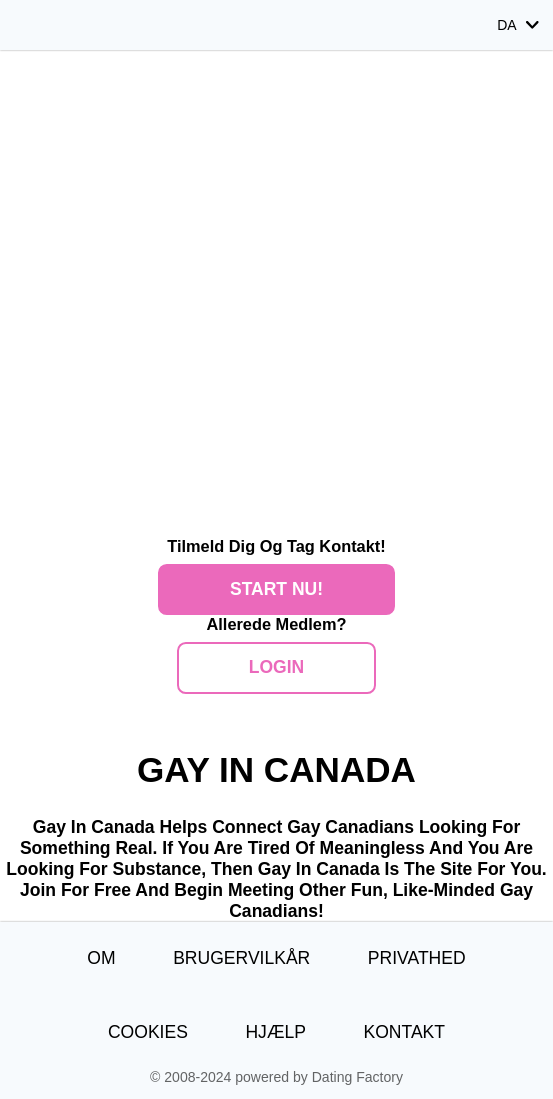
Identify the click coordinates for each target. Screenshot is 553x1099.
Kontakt (404, 1032)
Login (276, 667)
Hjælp (275, 1032)
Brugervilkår (241, 958)
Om (101, 958)
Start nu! (276, 589)
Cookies (148, 1032)
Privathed (417, 958)
